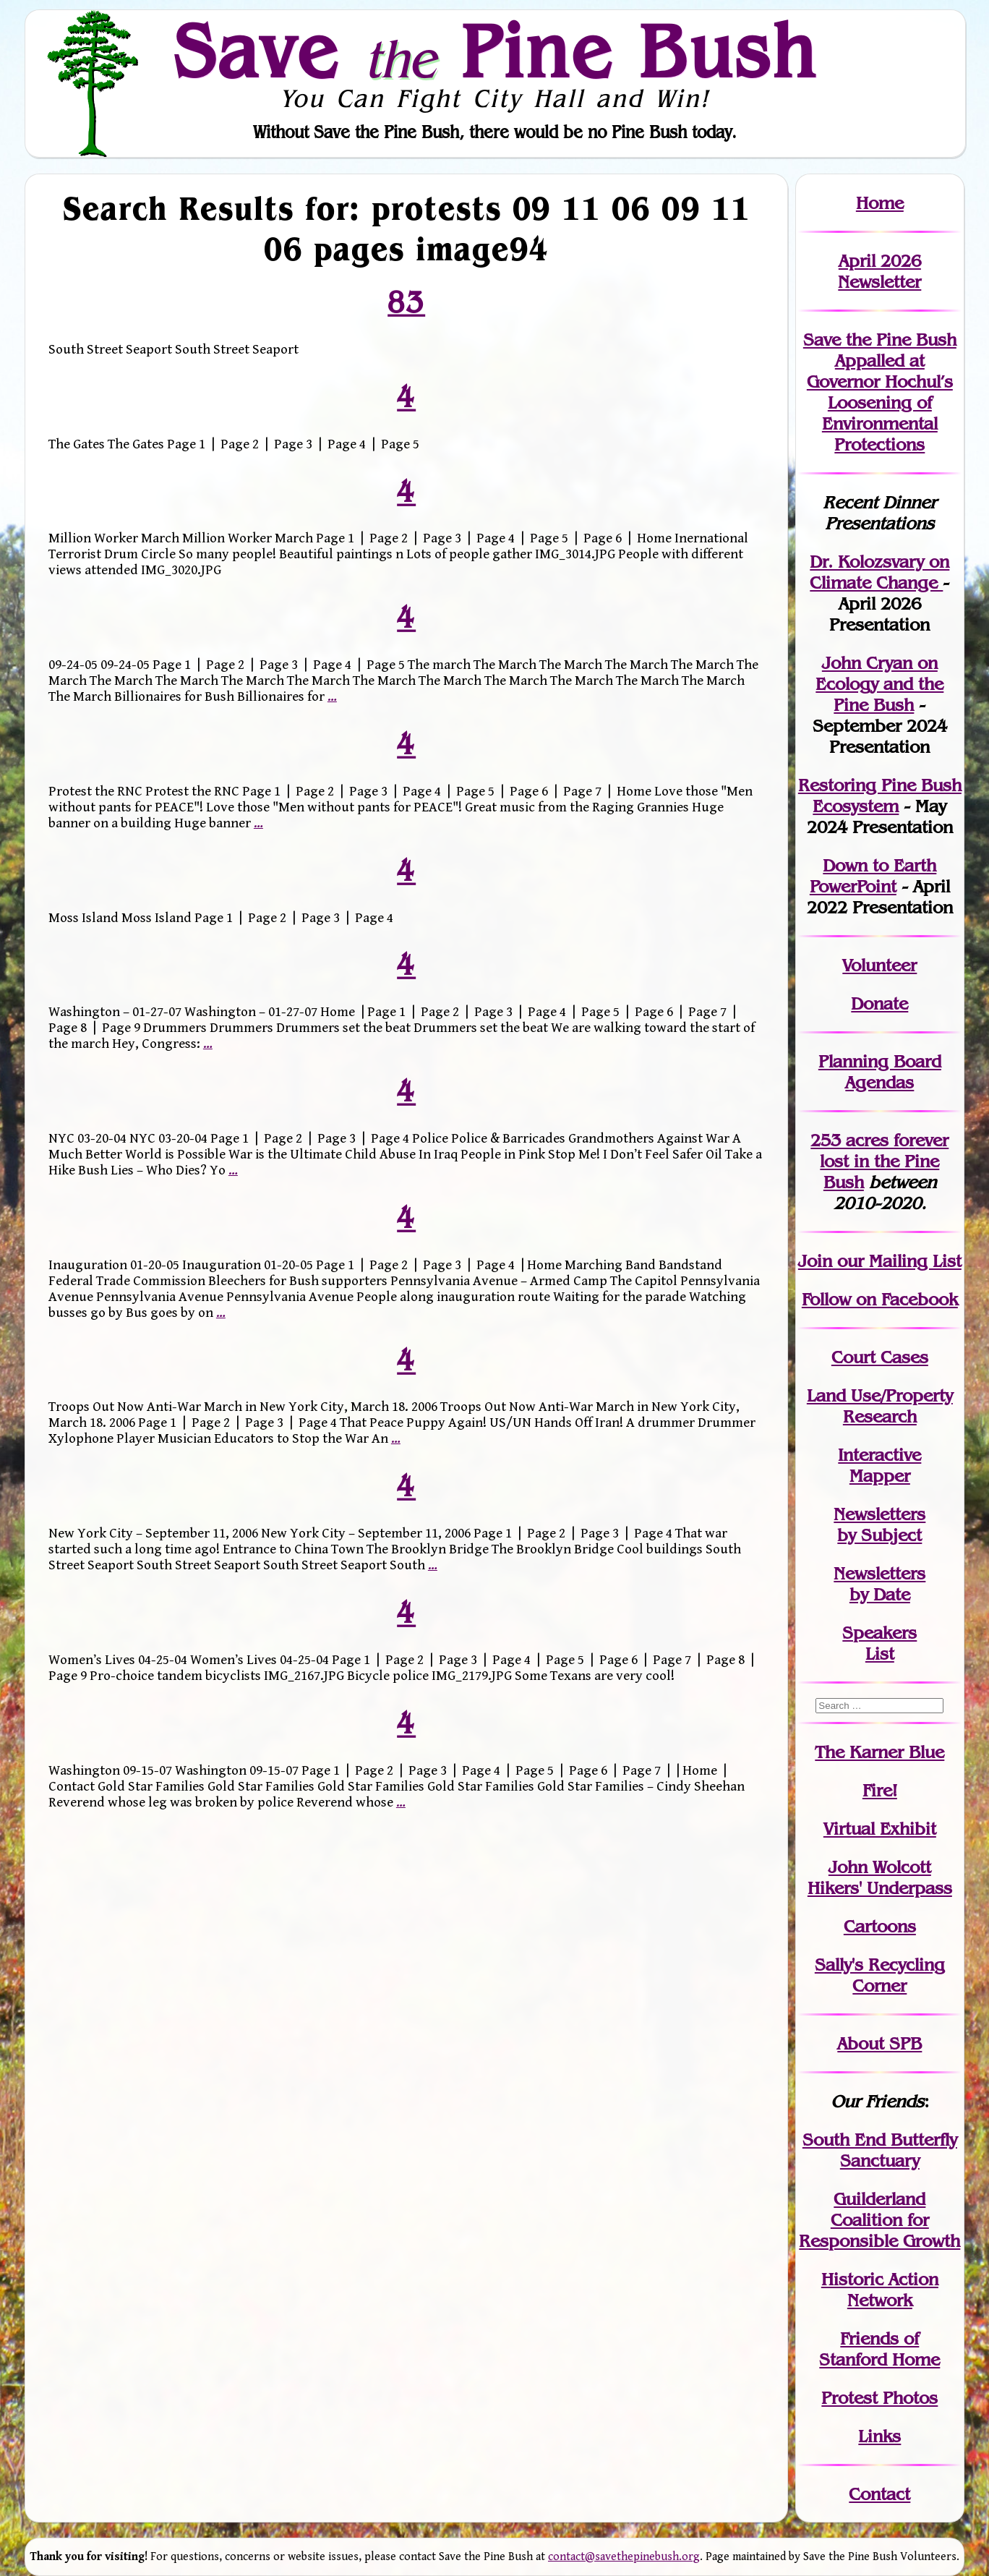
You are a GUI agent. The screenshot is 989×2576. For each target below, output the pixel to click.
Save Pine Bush (495, 50)
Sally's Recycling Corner (880, 1975)
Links (879, 2436)
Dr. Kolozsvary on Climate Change (879, 572)
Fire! (879, 1790)
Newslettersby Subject (879, 1524)
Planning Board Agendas (879, 1072)
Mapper (879, 1475)
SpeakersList (879, 1643)
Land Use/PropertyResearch (880, 1406)
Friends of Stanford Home (879, 2349)
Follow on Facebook (880, 1299)
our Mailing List (897, 1260)
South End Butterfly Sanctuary (879, 2150)
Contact (879, 2493)
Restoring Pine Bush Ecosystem (880, 795)
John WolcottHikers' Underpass (880, 1877)
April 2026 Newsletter (879, 271)
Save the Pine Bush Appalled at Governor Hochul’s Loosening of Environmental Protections (879, 392)
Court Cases (879, 1357)
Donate (879, 1003)
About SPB (879, 2043)
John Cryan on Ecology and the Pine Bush (879, 683)
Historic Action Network (879, 2290)
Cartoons (880, 1926)
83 (406, 302)
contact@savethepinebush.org (624, 2557)
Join (815, 1260)
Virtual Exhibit (879, 1828)
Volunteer (879, 965)
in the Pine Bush (884, 1161)
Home (880, 202)
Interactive (879, 1454)
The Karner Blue (879, 1751)
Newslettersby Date (879, 1584)
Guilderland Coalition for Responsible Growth (879, 2219)
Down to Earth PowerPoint (873, 876)
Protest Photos (879, 2397)
